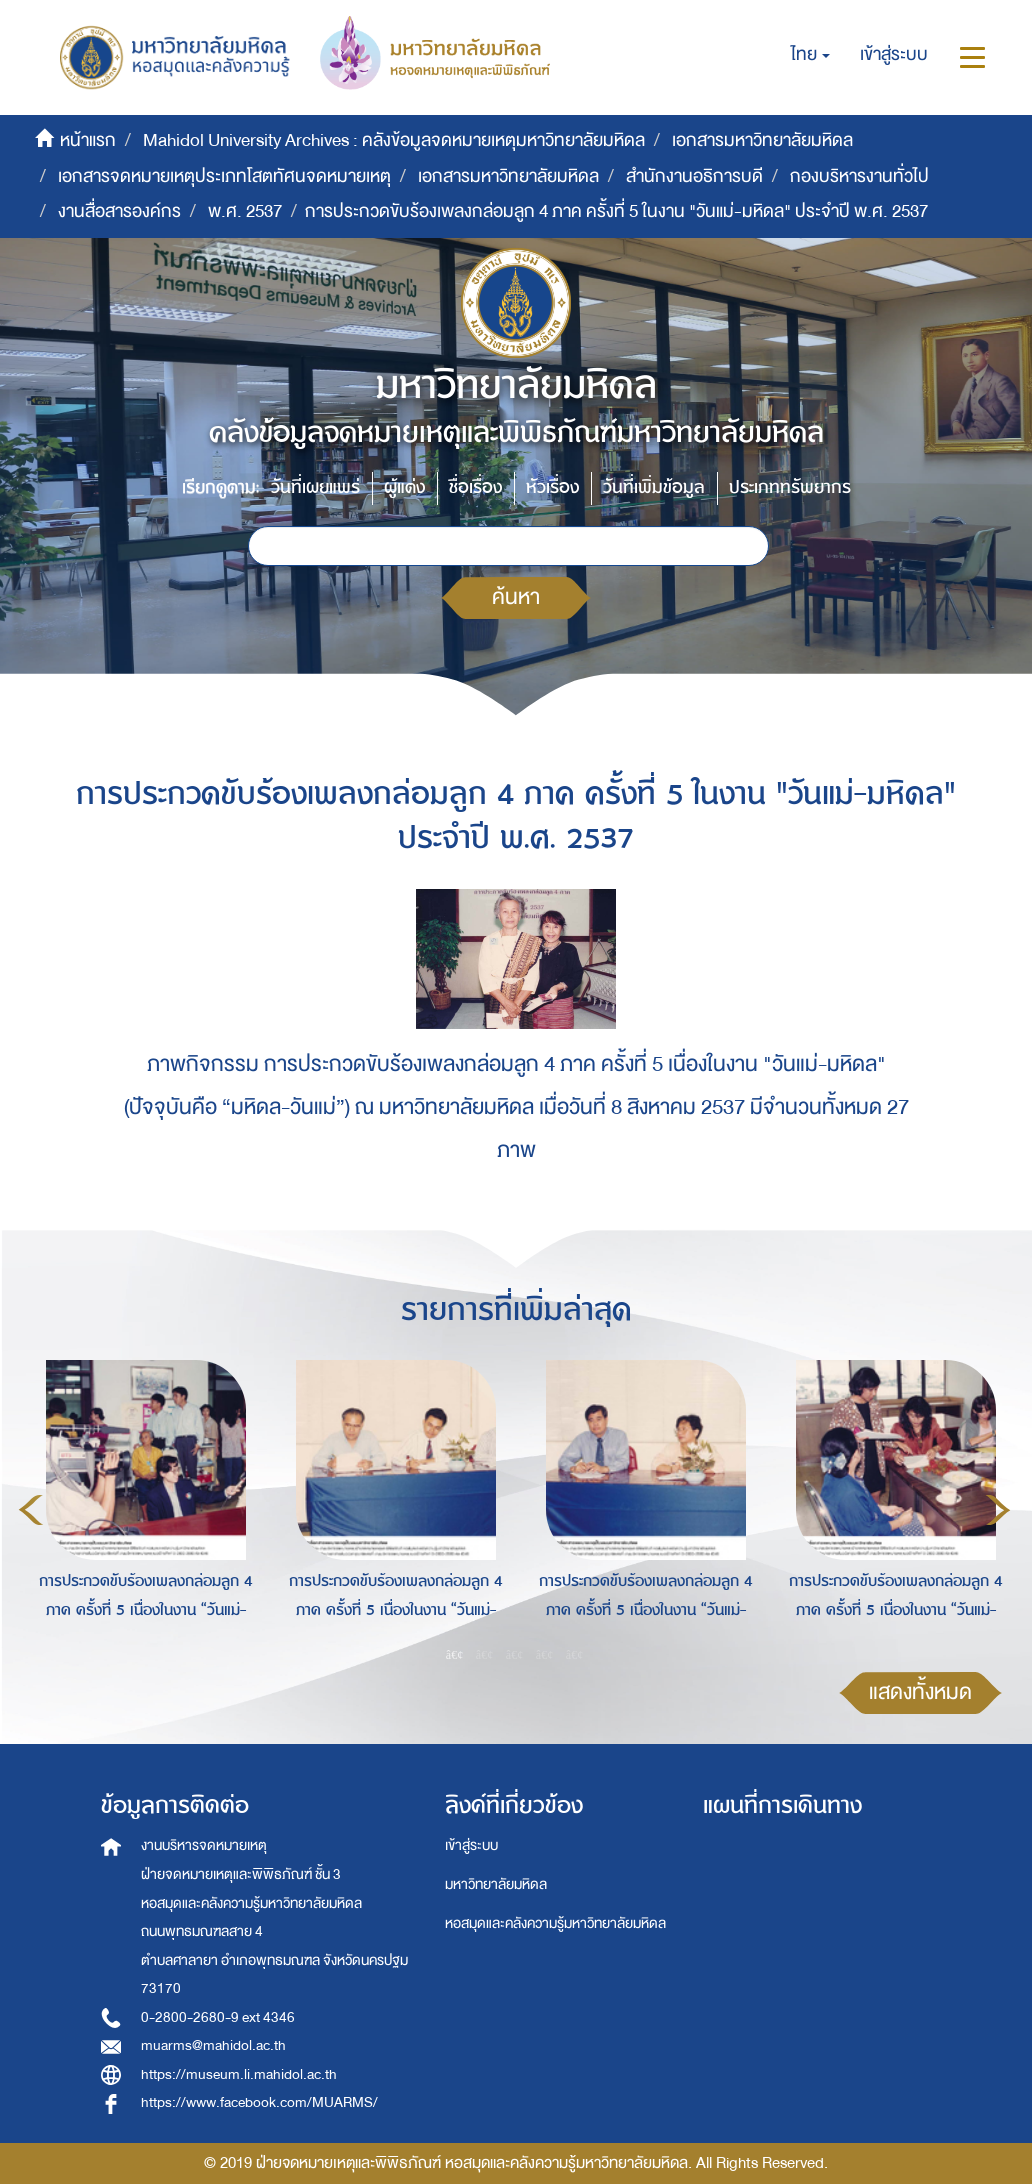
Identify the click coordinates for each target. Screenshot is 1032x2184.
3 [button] (515, 1655)
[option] (141, 1507)
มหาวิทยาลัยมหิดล (496, 1884)
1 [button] (455, 1655)
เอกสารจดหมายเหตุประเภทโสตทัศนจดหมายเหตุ (224, 176)
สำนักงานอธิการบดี (694, 176)
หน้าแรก (88, 140)
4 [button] (545, 1655)
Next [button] (998, 1510)
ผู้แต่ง (404, 487)
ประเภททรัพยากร (790, 487)
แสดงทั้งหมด (920, 1692)
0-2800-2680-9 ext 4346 (218, 2017)
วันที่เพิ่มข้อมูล (654, 487)
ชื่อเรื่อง (475, 487)
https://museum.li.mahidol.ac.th (239, 2074)
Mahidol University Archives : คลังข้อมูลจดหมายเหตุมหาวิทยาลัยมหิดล (394, 140)
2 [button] (485, 1655)
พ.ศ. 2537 (245, 211)
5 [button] (575, 1655)
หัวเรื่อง (552, 487)
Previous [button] (31, 1510)
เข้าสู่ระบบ (471, 1845)
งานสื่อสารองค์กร (119, 211)
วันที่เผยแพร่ (315, 487)
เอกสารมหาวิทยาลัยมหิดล (762, 140)
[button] (810, 55)
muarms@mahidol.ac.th (213, 2045)
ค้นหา (516, 597)
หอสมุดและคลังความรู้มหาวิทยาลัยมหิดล (555, 1923)
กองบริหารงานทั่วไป (859, 176)
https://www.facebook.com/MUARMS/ (259, 2102)
